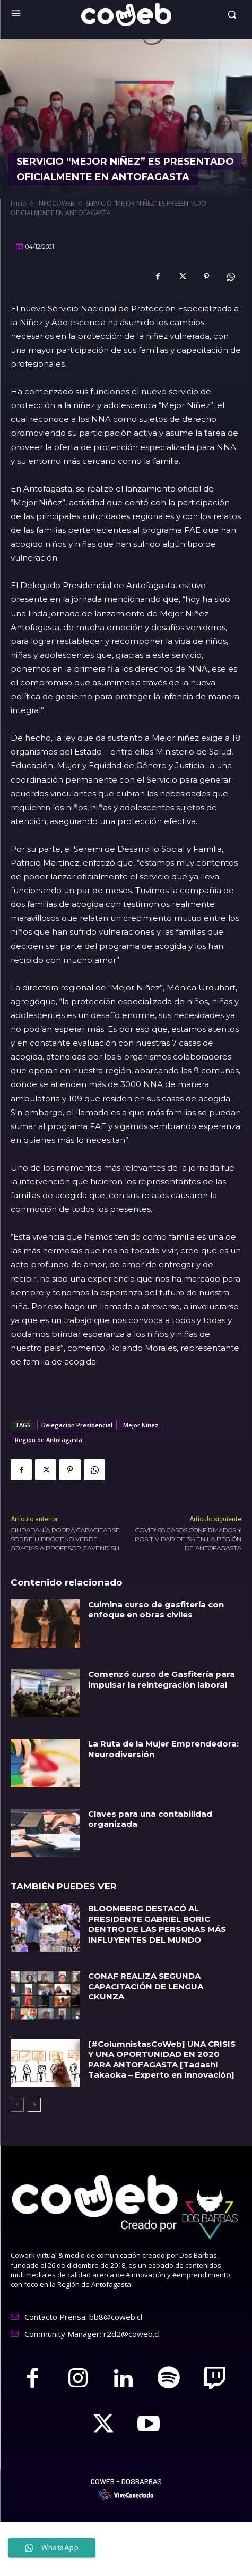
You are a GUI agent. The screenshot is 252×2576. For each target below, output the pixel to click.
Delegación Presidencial (76, 1425)
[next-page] (34, 2105)
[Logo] (126, 14)
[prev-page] (17, 2105)
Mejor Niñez (140, 1425)
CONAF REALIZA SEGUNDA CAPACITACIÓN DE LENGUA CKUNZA (145, 1986)
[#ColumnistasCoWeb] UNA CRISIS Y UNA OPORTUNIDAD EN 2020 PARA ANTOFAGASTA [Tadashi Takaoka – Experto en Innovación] (162, 2059)
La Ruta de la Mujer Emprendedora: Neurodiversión (163, 1749)
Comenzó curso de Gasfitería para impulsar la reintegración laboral (161, 1679)
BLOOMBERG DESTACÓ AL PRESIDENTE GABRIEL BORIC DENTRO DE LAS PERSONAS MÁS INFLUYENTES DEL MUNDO (157, 1924)
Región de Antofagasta (48, 1440)
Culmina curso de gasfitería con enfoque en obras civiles (156, 1609)
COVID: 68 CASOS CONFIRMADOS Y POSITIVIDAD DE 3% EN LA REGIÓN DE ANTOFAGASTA (188, 1539)
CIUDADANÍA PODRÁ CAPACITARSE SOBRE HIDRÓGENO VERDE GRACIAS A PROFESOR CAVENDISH (65, 1539)
